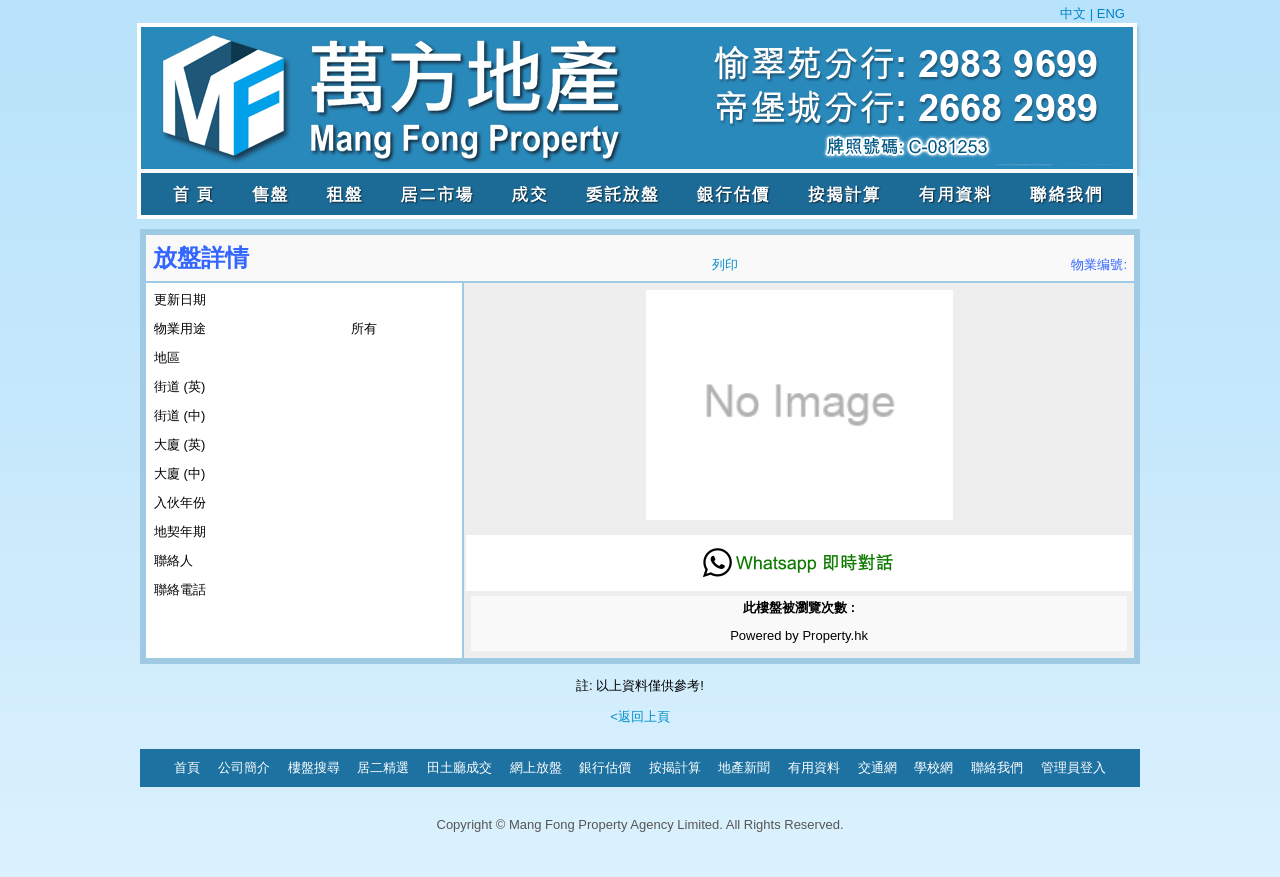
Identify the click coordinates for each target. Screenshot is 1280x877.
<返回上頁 (640, 716)
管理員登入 (1073, 767)
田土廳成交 (459, 767)
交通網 (877, 767)
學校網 (933, 767)
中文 (1075, 13)
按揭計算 (675, 767)
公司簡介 (244, 767)
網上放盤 (536, 767)
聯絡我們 (997, 767)
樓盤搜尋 (314, 767)
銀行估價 (605, 767)
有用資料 (814, 767)
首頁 (187, 767)
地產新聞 (744, 767)
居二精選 (383, 767)
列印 (725, 264)
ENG (1109, 13)
